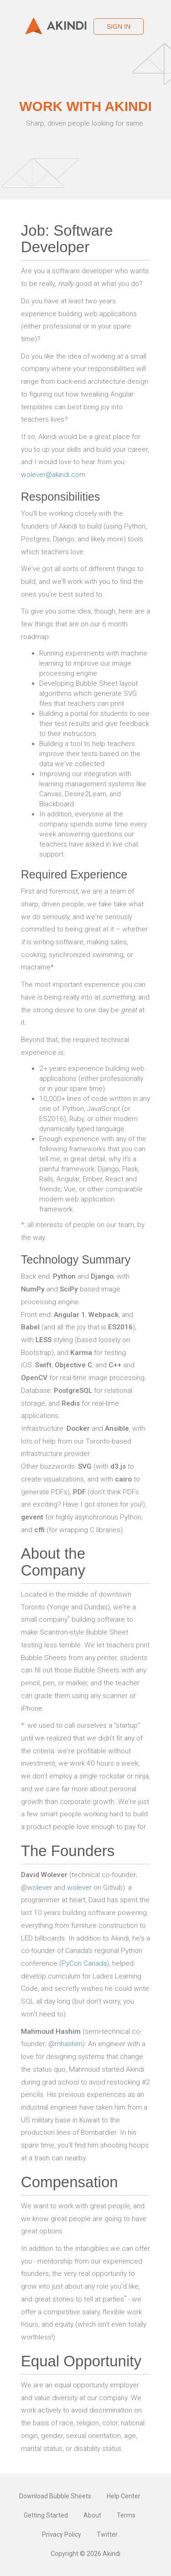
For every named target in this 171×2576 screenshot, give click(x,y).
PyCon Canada (84, 1963)
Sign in (118, 26)
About (92, 2515)
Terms (126, 2515)
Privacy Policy (61, 2534)
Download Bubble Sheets (55, 2496)
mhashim (69, 2044)
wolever (39, 1887)
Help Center (123, 2496)
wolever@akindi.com (53, 475)
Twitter (107, 2534)
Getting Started (46, 2515)
